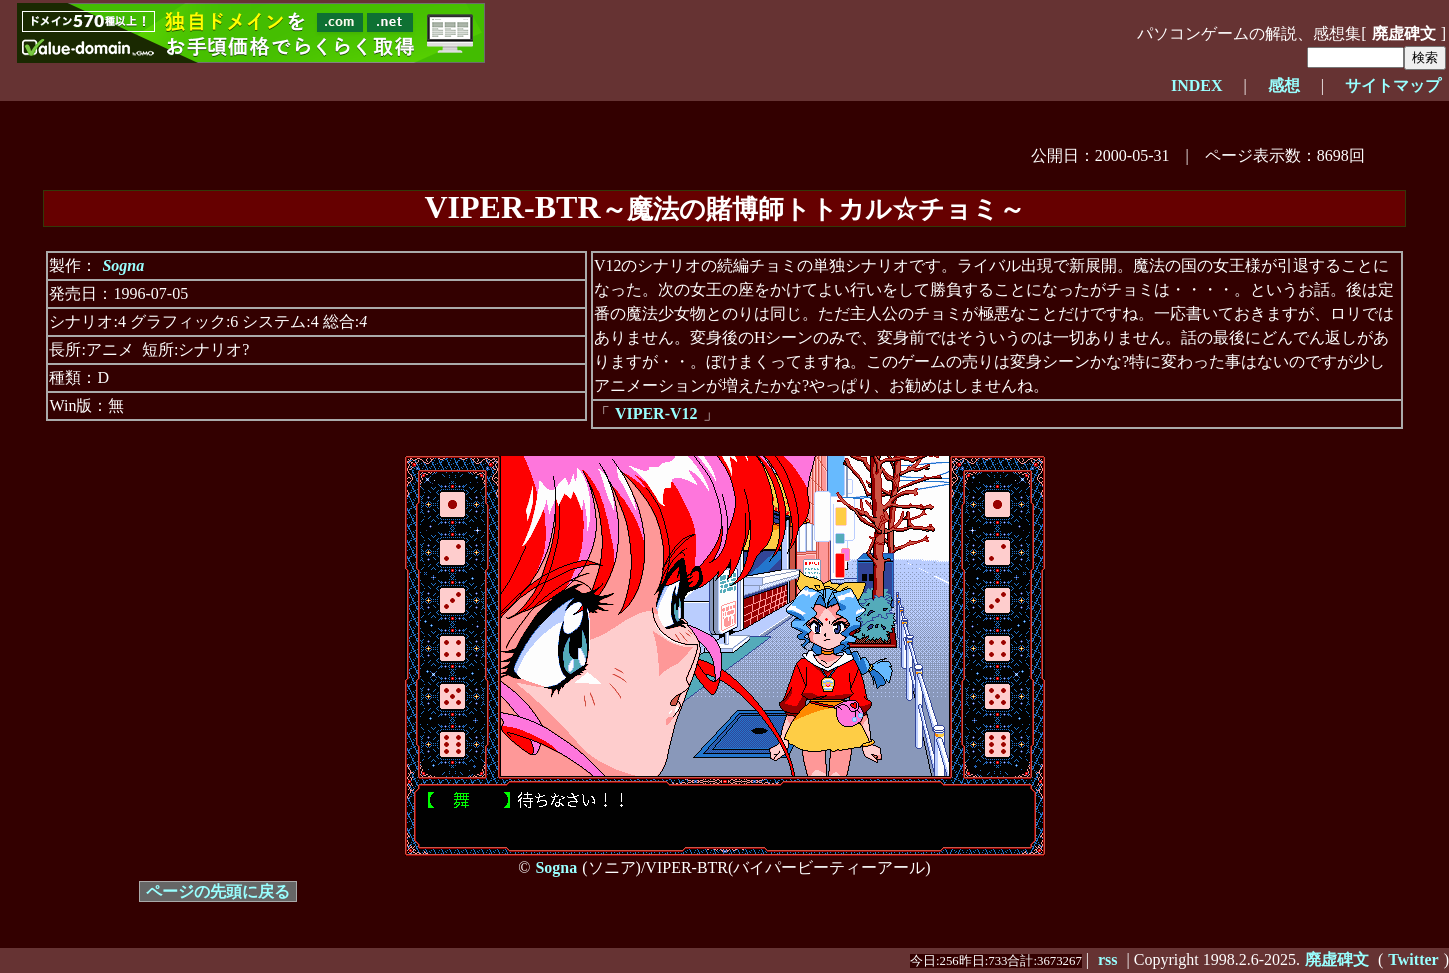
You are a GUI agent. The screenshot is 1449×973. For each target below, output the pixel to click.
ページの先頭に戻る (218, 891)
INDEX (1197, 85)
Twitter (1413, 959)
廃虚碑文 (1404, 33)
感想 (1284, 85)
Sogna (123, 265)
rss (1108, 959)
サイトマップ (1393, 85)
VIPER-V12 (656, 413)
